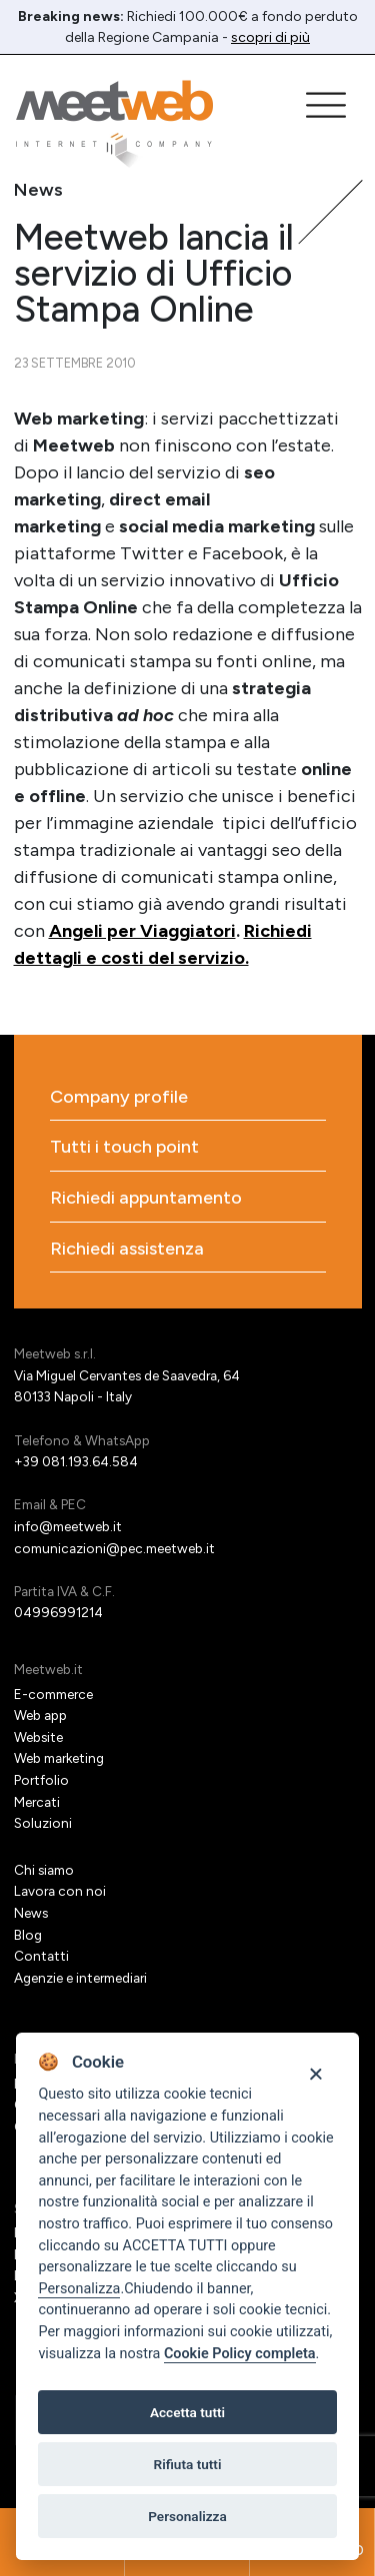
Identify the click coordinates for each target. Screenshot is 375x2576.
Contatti (41, 1956)
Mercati (37, 1802)
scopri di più (270, 37)
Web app (40, 1715)
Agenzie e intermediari (80, 1978)
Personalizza (79, 2288)
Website (38, 1737)
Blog (28, 1935)
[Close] (315, 2072)
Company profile (119, 1097)
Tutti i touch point (124, 1147)
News (31, 1913)
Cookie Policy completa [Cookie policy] (240, 2353)
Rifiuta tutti (188, 2464)
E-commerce (53, 1694)
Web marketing (59, 1758)
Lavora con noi (60, 1891)
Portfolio (41, 1780)
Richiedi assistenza (127, 1249)
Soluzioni (43, 1823)
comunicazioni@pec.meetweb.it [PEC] (114, 1548)
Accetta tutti (187, 2412)
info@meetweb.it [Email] (68, 1526)
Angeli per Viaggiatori (142, 931)
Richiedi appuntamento (146, 1198)
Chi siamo (44, 1870)
